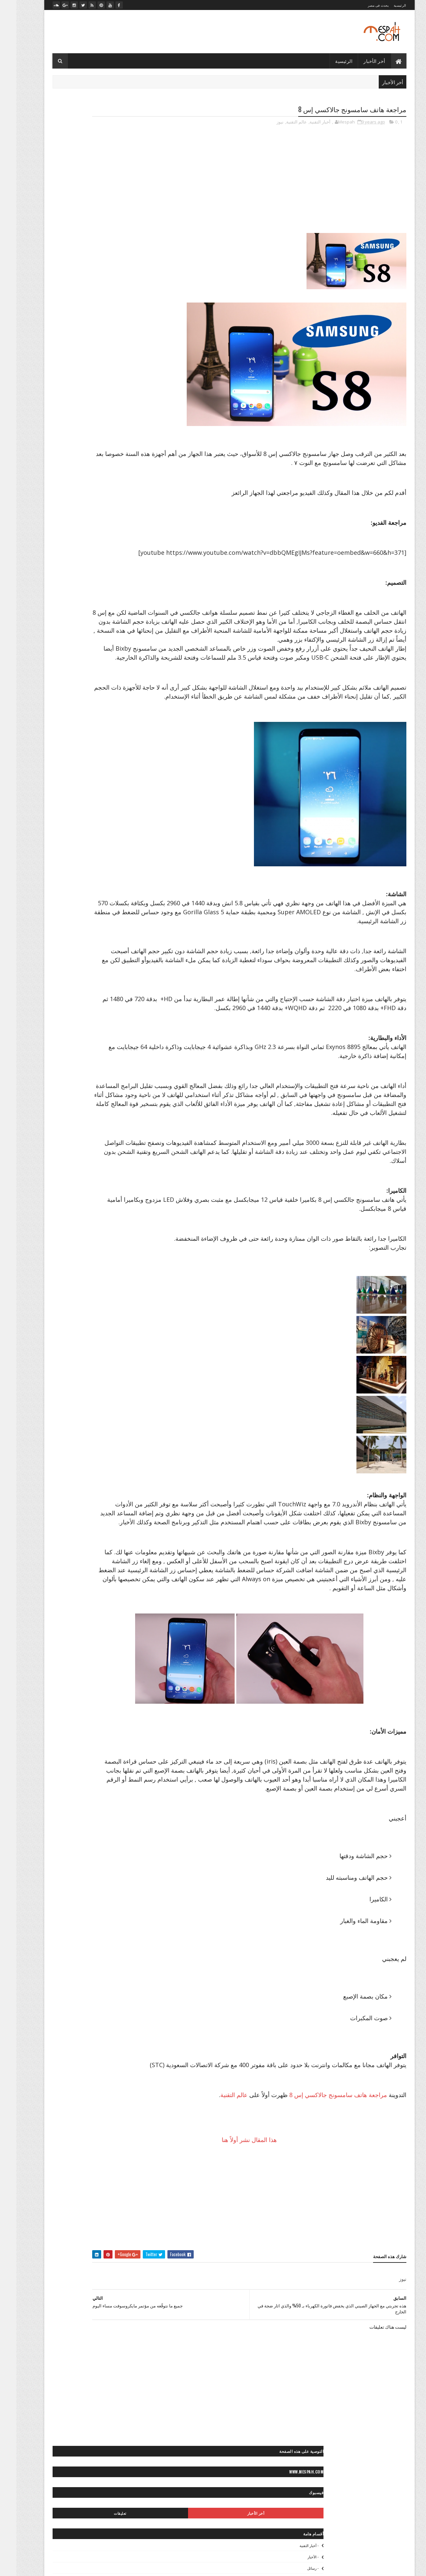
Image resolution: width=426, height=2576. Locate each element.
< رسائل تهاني (59, 777)
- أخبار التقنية (127, 209)
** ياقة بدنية (90, 891)
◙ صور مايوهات (124, 686)
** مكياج (94, 867)
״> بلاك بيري (126, 470)
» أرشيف (55, 1025)
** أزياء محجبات (72, 832)
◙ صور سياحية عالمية (119, 663)
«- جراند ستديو (52, 1002)
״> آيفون (87, 459)
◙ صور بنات (80, 628)
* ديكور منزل (105, 821)
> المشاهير (56, 514)
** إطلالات (128, 844)
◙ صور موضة (72, 710)
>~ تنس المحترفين (122, 561)
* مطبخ (61, 821)
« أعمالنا (80, 990)
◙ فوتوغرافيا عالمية (121, 745)
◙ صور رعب (89, 651)
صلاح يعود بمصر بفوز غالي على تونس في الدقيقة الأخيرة (94, 320)
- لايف (132, 254)
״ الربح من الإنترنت (70, 424)
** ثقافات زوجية (87, 856)
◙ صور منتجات (59, 698)
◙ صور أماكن (87, 605)
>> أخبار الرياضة (53, 537)
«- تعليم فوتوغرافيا (121, 1002)
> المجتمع (111, 514)
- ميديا (132, 277)
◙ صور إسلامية (53, 616)
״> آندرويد (110, 459)
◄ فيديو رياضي (54, 923)
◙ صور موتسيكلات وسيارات (114, 710)
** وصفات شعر (54, 879)
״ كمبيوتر (129, 447)
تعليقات (62, 177)
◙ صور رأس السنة (122, 651)
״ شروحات (67, 435)
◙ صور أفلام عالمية (121, 605)
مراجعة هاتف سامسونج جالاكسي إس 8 (322, 2186)
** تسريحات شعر (122, 856)
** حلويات (58, 856)
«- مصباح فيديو (83, 1025)
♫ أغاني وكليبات (86, 958)
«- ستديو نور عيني (122, 1013)
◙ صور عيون (66, 675)
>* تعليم (112, 537)
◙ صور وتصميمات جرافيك (116, 721)
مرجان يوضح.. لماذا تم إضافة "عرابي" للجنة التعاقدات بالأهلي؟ (90, 307)
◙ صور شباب (126, 675)
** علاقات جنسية (123, 867)
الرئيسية (383, 5)
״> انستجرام (61, 459)
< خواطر (86, 777)
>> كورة (97, 549)
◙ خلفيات (111, 593)
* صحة (81, 821)
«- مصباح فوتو (88, 1013)
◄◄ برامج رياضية (122, 958)
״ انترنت (130, 435)
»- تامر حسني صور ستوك (116, 1037)
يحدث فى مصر (361, 5)
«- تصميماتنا (55, 990)
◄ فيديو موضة (125, 946)
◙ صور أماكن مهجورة (120, 616)
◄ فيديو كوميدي (93, 935)
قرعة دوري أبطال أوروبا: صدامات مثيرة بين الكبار (94, 338)
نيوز (263, 123)
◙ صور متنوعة (92, 686)
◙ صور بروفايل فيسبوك (117, 628)
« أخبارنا (101, 990)
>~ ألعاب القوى (71, 549)
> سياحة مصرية (55, 526)
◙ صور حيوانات (80, 640)
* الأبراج (130, 821)
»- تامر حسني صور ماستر (66, 1037)
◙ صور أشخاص (83, 593)
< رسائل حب (126, 788)
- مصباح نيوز (128, 266)
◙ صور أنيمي (84, 616)
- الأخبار (131, 221)
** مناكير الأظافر (65, 867)
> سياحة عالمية (88, 526)
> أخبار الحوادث (103, 503)
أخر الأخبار (358, 60)
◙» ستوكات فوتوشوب (79, 745)
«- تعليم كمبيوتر (85, 1002)
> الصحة (48, 503)
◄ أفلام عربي (108, 923)
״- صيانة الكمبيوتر (68, 447)
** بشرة (62, 844)
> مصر (132, 537)
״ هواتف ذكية (102, 447)
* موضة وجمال (125, 832)
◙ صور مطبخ (89, 698)
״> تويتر (101, 470)
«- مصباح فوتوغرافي (120, 1025)
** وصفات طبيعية (122, 891)
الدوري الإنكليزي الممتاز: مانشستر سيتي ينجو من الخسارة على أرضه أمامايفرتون (94, 349)
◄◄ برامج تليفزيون (89, 946)
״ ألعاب (100, 424)
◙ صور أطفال (51, 593)
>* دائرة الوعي (86, 537)
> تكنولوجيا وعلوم (122, 526)
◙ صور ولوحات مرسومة (117, 733)
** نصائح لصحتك (123, 879)
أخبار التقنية (303, 123)
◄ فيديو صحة (126, 935)
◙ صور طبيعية (96, 675)
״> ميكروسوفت (73, 470)
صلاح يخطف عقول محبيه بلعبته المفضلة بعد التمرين (92, 330)
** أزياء (99, 832)
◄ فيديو (81, 923)
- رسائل (131, 232)
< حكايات (108, 777)
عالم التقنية (280, 123)
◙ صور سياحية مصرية (76, 663)
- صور (132, 243)
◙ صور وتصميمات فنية (68, 721)
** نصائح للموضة (88, 879)
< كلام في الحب (64, 788)
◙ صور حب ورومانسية (119, 640)
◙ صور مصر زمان (122, 698)
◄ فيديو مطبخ (60, 935)
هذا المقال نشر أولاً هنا (272, 2231)
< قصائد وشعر (96, 788)
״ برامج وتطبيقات (99, 435)
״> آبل (132, 459)
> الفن (132, 514)
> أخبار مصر (73, 503)
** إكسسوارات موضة (94, 844)
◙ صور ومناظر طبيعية (72, 733)
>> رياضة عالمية (124, 549)
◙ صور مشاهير (61, 686)
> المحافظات (84, 514)
